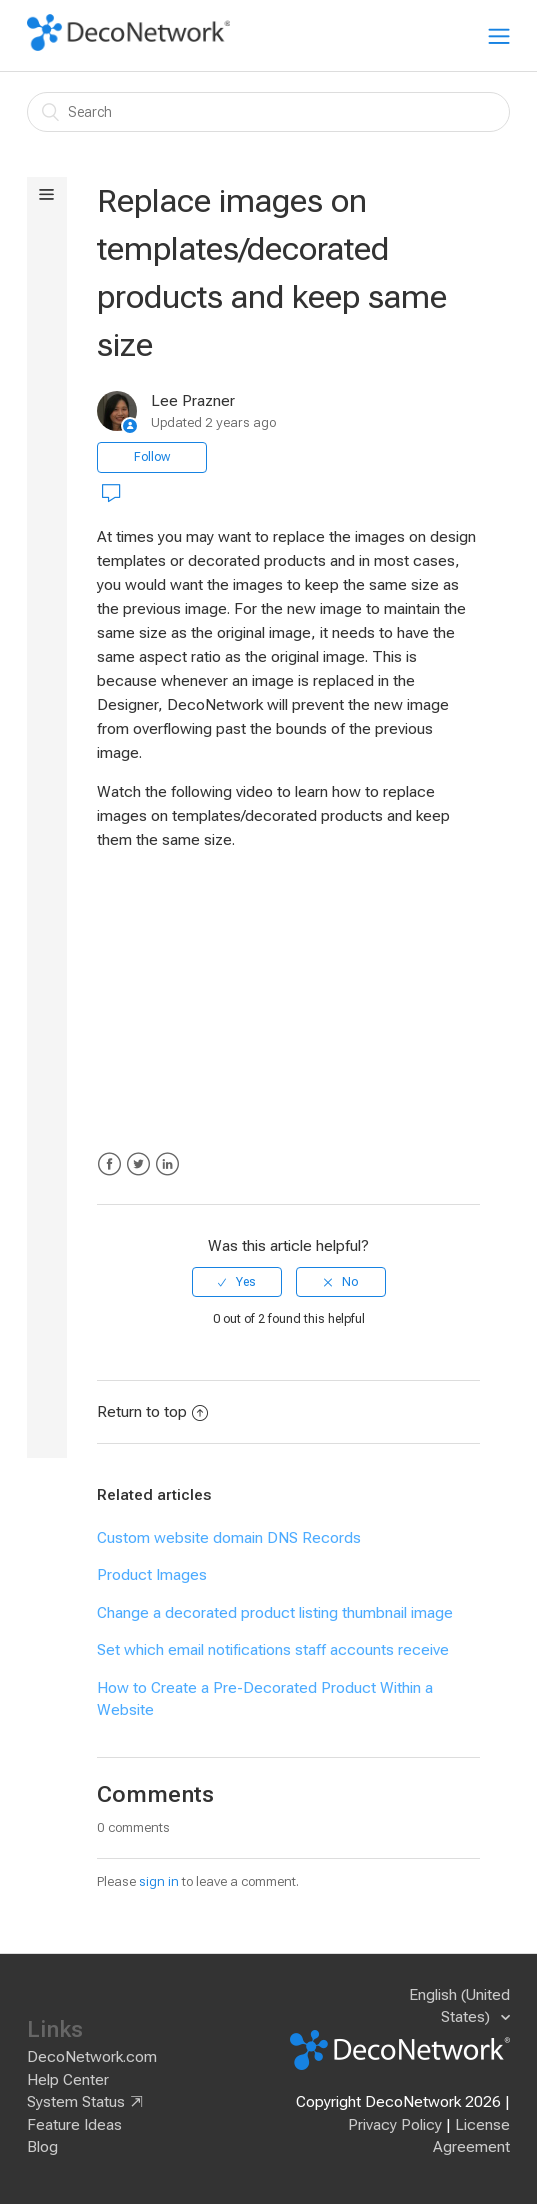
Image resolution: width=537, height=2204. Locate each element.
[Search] (268, 112)
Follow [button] (152, 457)
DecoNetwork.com (92, 2057)
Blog (42, 2147)
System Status (76, 2102)
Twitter (138, 1164)
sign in (159, 1881)
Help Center (68, 2080)
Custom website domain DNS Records (229, 1538)
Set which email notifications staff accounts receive (273, 1650)
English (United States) (459, 2006)
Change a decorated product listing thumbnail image (275, 1613)
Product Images (152, 1575)
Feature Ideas (74, 2125)
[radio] (237, 1282)
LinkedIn (167, 1164)
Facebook (109, 1164)
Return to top (152, 1412)
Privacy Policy (395, 2125)
